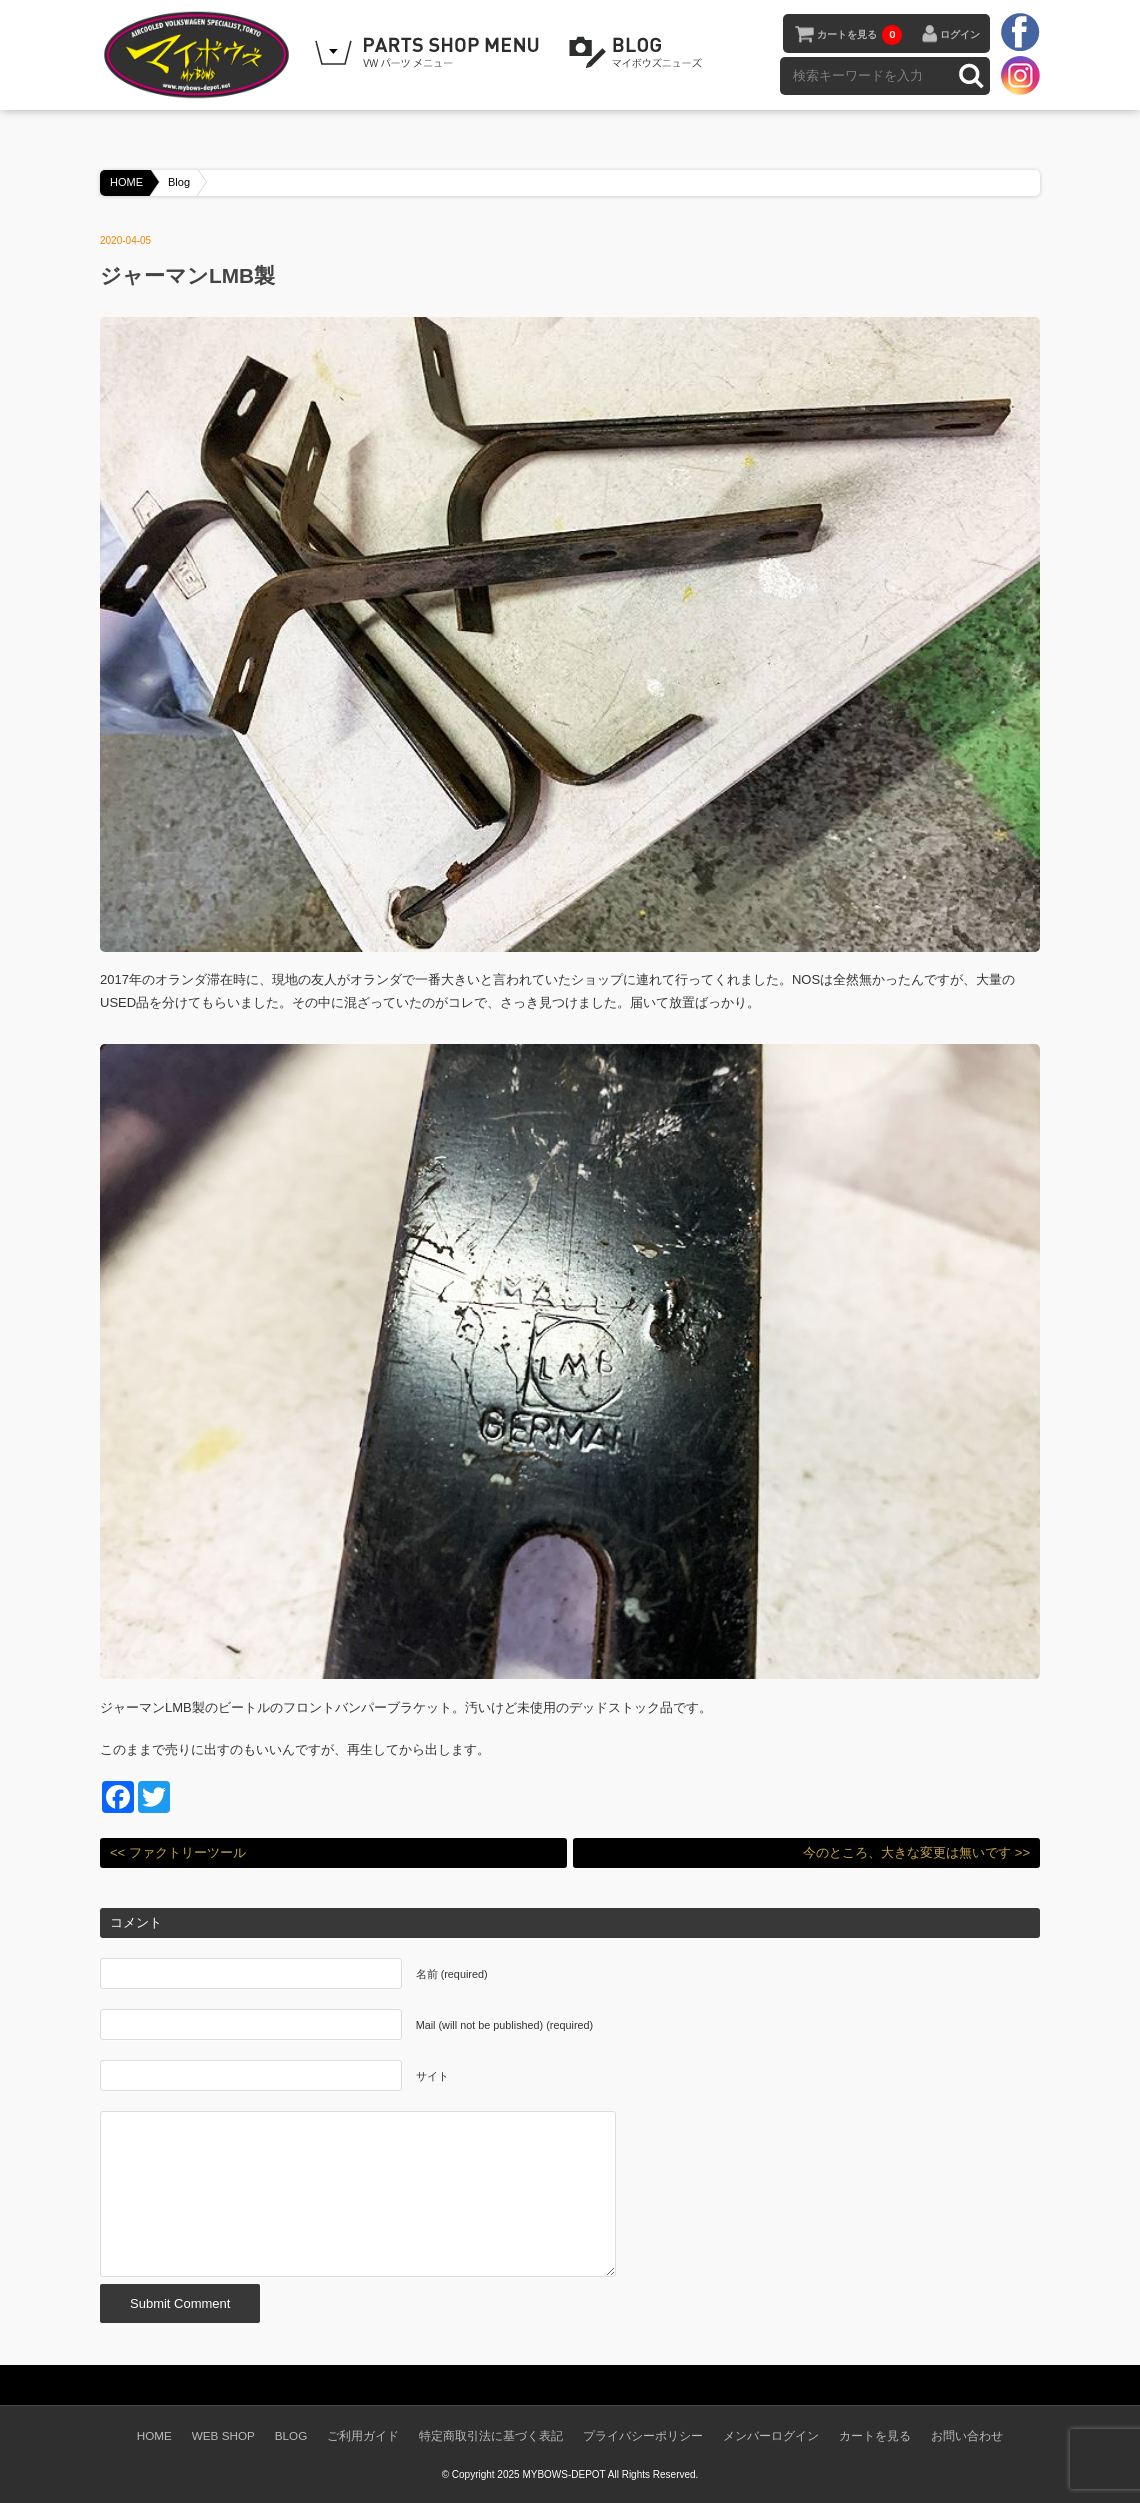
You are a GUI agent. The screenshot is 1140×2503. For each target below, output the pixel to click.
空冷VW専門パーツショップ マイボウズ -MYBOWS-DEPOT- (200, 55)
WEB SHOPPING (430, 53)
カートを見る (859, 35)
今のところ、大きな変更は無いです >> (916, 1852)
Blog (179, 182)
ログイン (960, 34)
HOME (126, 182)
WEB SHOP (223, 2435)
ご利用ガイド (363, 2435)
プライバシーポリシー (643, 2435)
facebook (1020, 33)
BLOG (639, 53)
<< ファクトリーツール (178, 1852)
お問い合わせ (967, 2435)
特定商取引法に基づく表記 (491, 2435)
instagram (1020, 75)
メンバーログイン (771, 2435)
